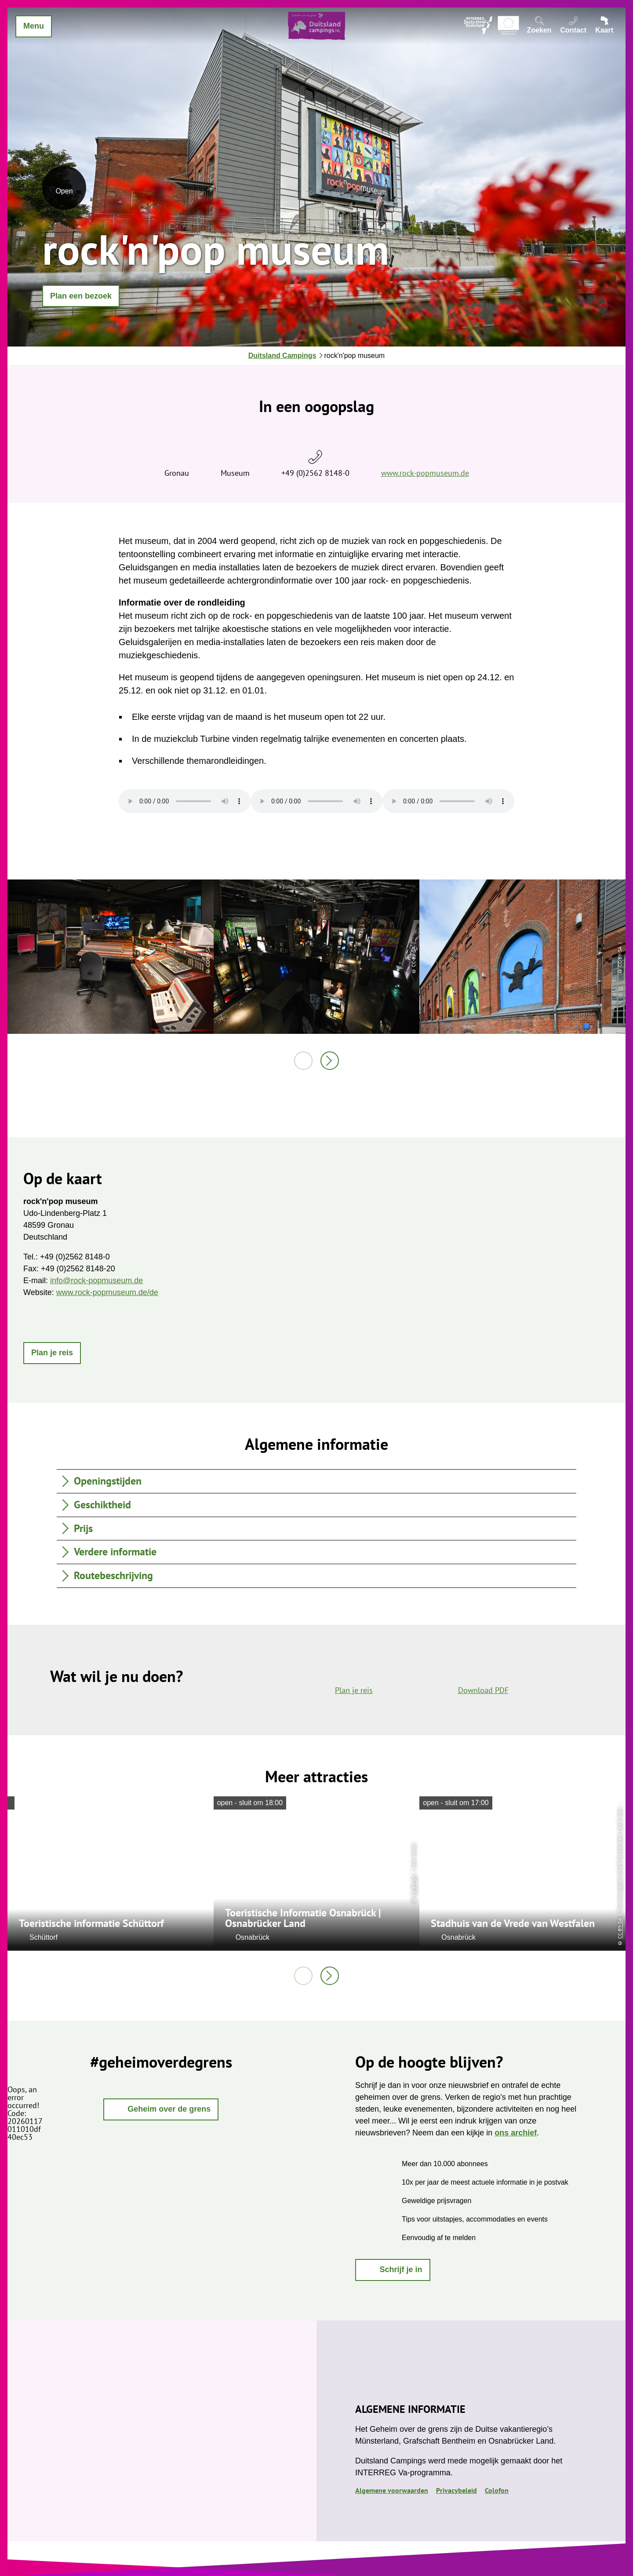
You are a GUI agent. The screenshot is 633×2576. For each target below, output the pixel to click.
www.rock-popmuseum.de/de (107, 1292)
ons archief (516, 2132)
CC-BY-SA (413, 1885)
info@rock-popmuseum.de (96, 1280)
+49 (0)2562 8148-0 (315, 473)
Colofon (497, 2490)
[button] (81, 296)
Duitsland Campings (282, 355)
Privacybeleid (456, 2490)
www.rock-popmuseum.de (425, 473)
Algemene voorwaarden (391, 2490)
